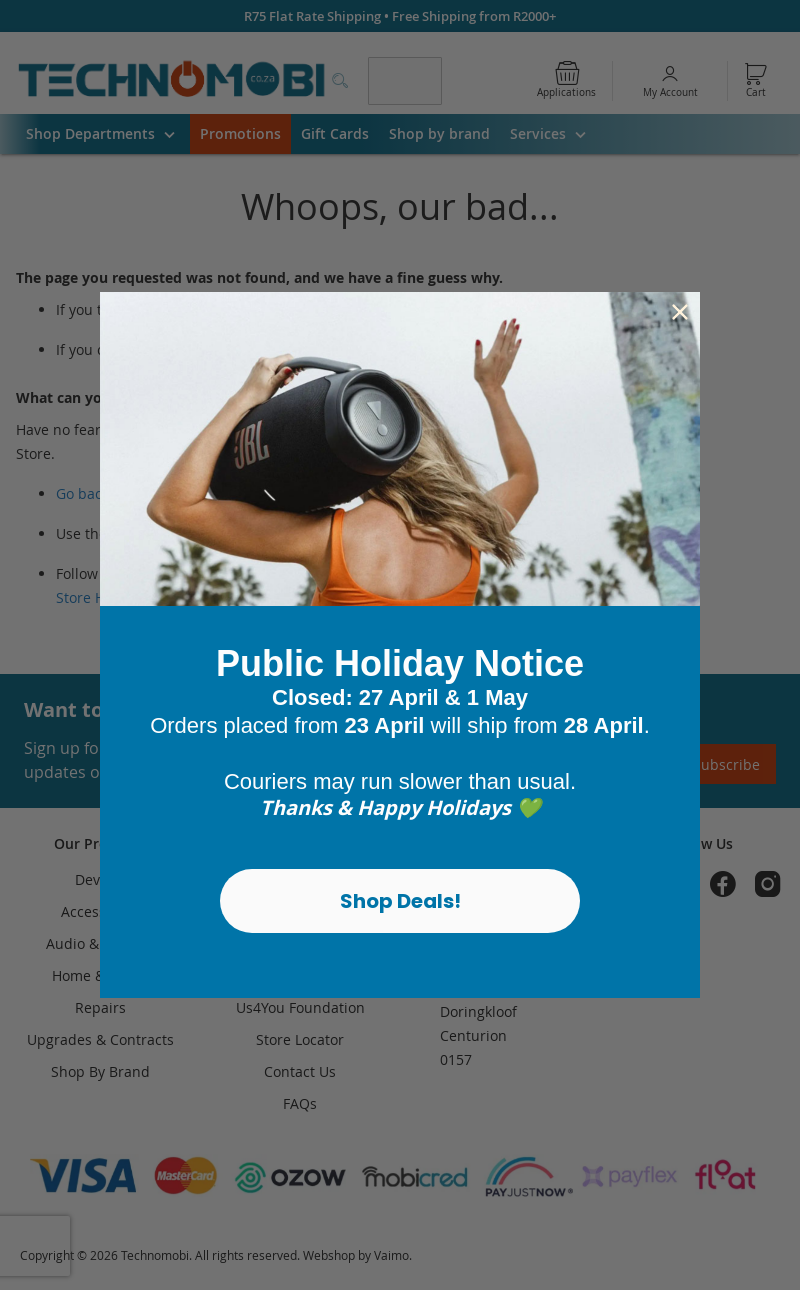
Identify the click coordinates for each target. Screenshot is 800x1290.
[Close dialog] (680, 312)
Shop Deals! (400, 901)
